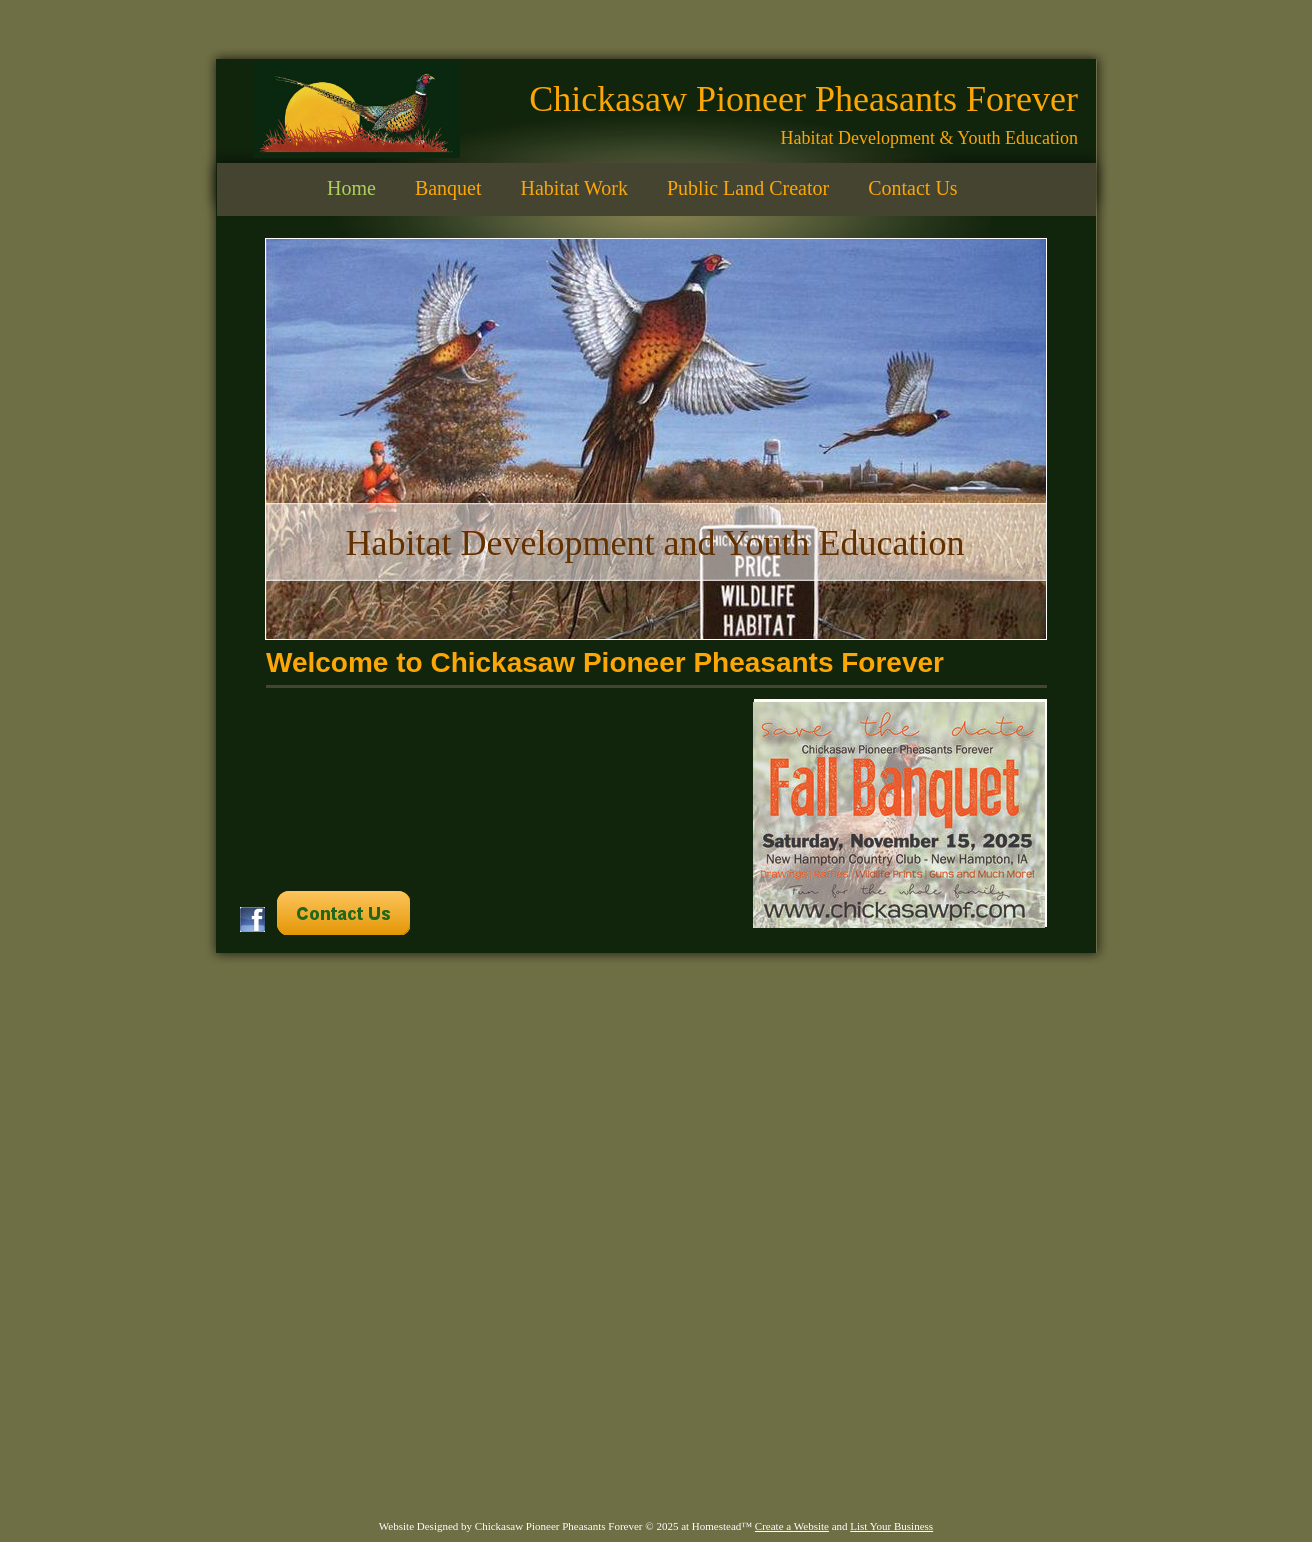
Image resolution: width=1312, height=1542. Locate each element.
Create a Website (792, 1526)
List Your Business (891, 1526)
